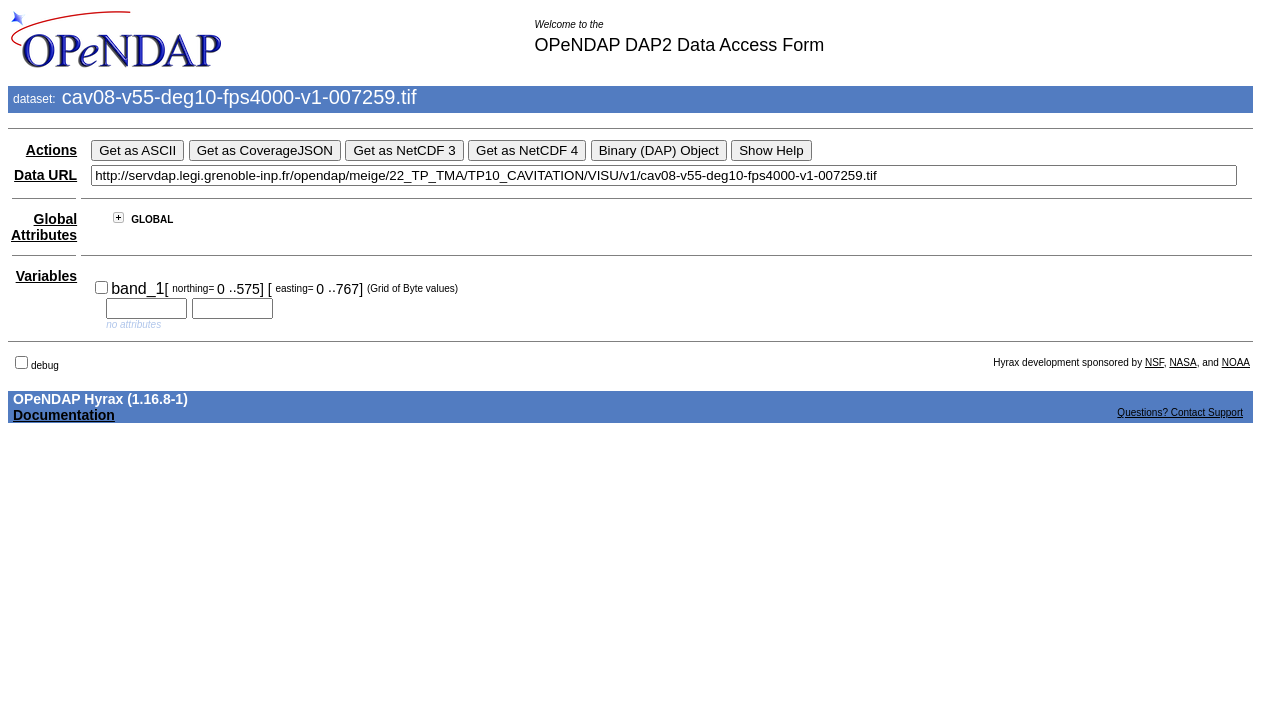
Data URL (45, 175)
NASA (1182, 362)
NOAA (1236, 362)
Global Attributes (44, 227)
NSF (1154, 362)
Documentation (64, 415)
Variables (47, 276)
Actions (51, 150)
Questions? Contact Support (1180, 412)
